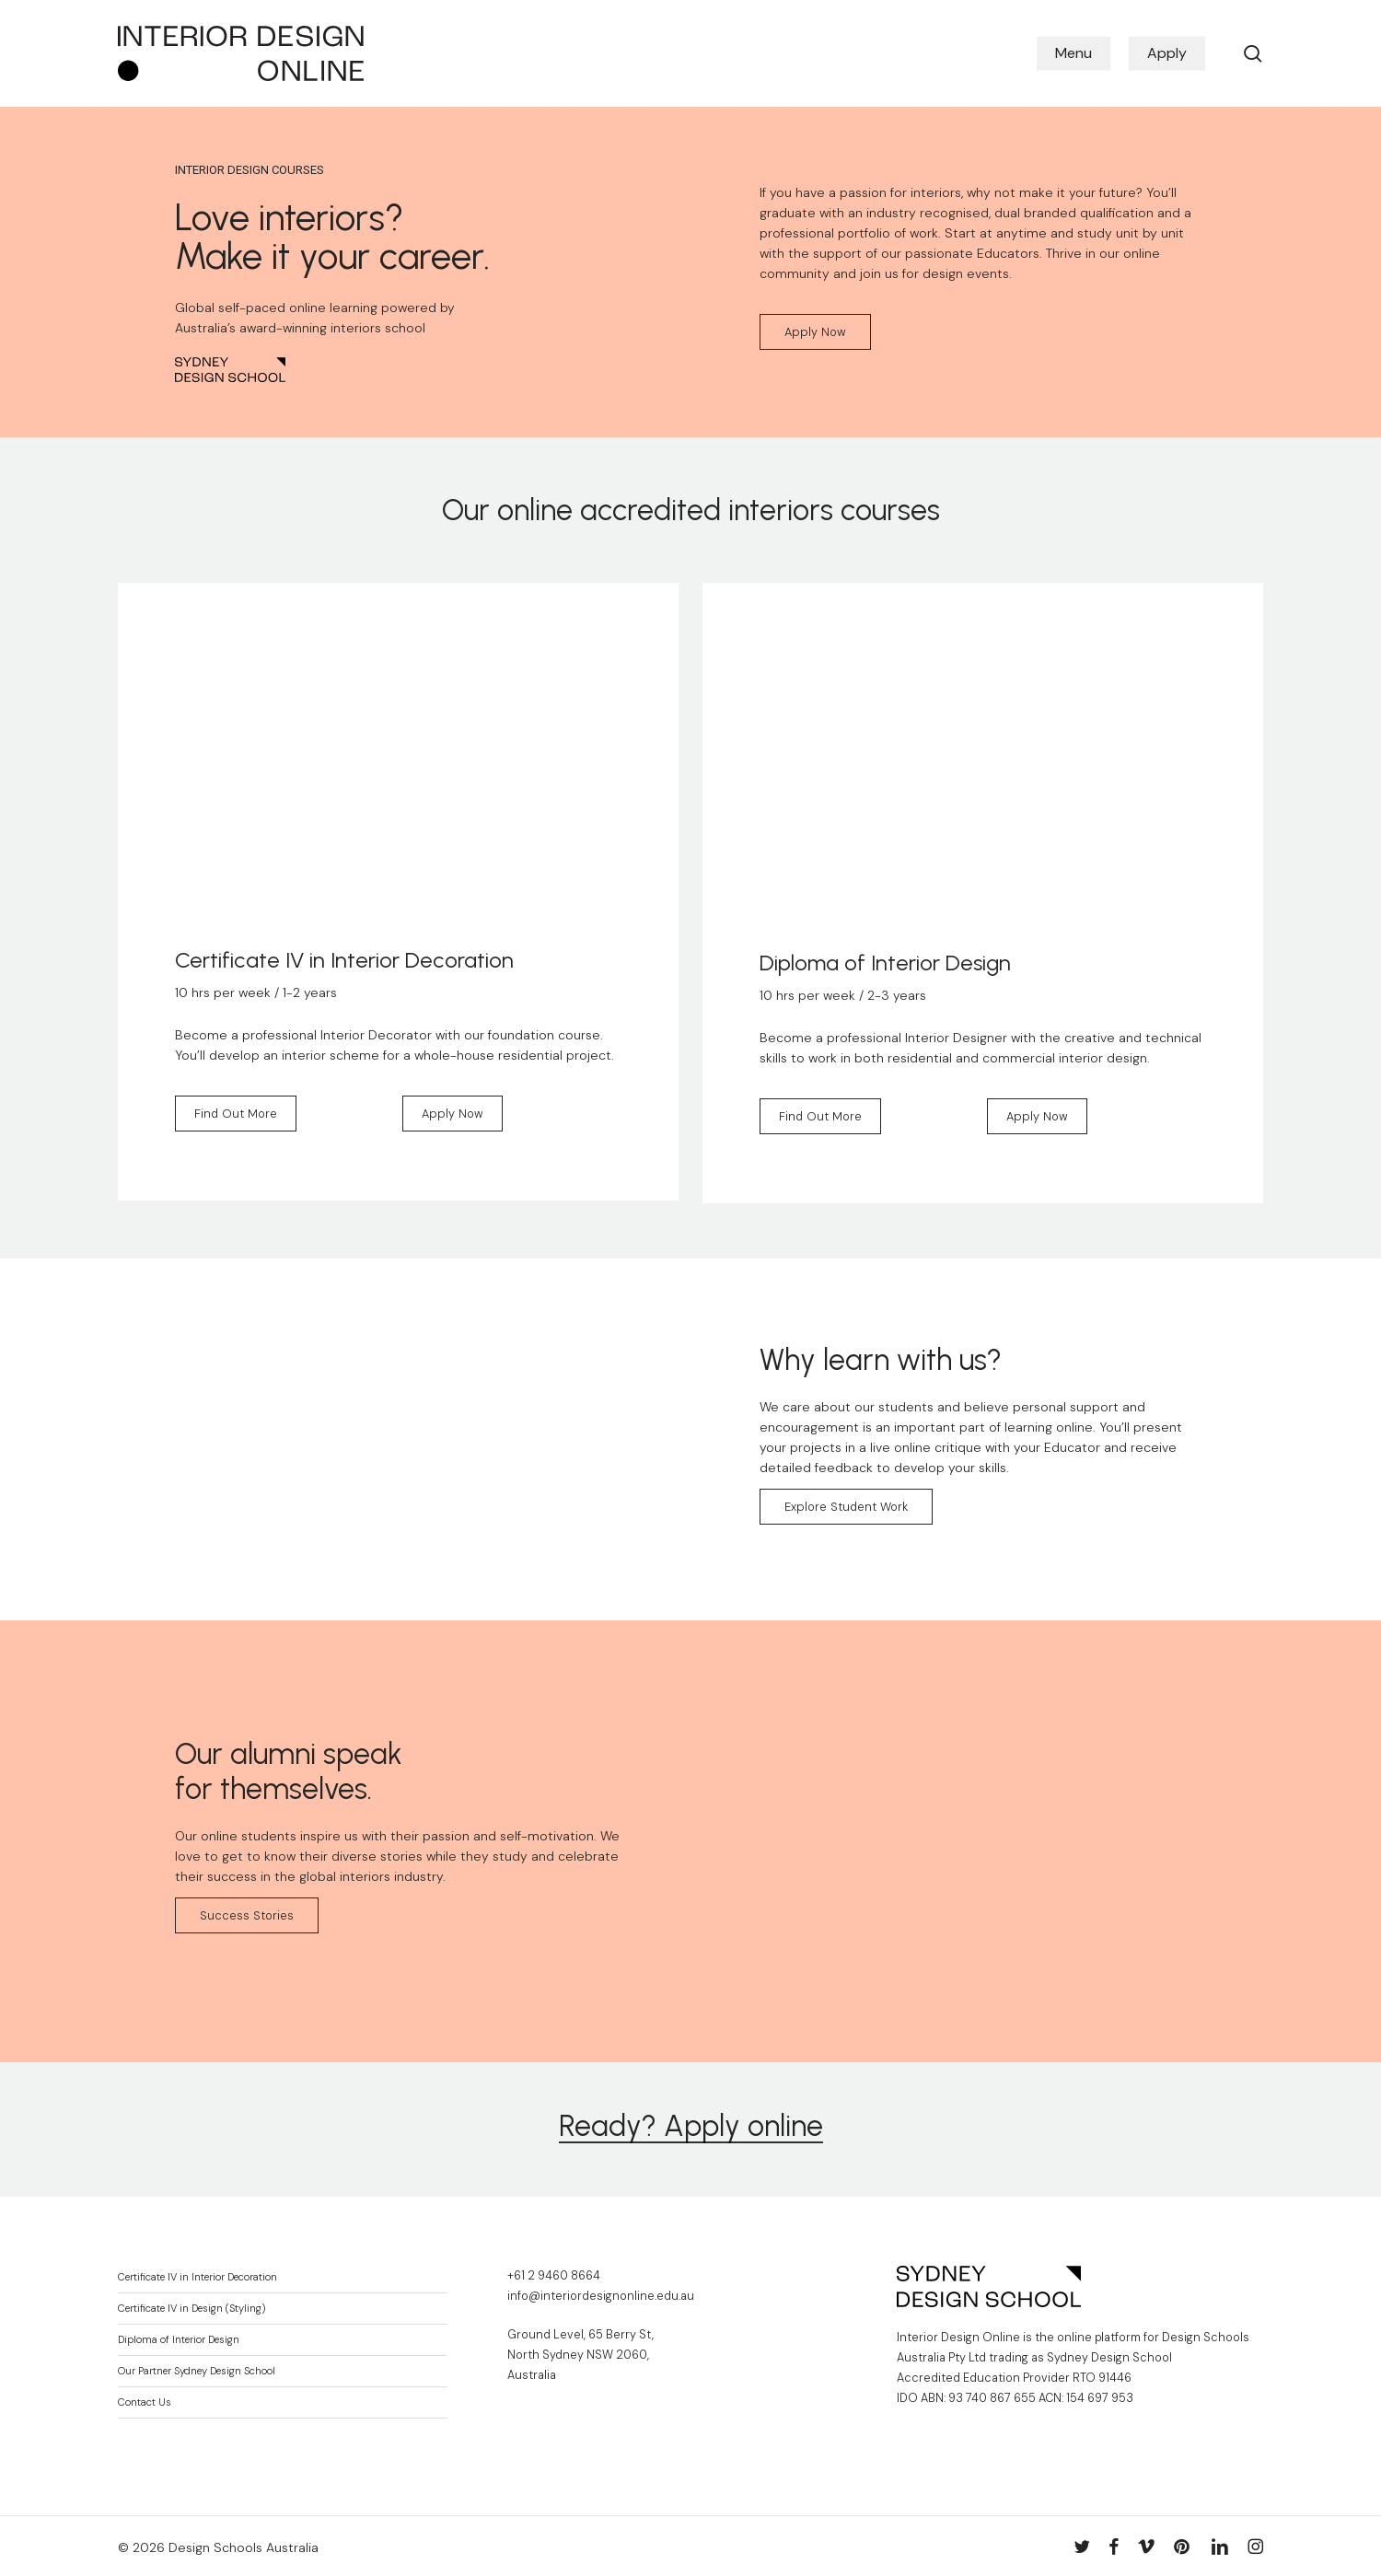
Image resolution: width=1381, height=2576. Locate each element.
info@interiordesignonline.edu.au (600, 2296)
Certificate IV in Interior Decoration (197, 2277)
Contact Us (144, 2402)
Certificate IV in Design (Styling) (191, 2308)
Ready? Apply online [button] (691, 2125)
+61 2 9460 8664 (553, 2276)
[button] (815, 332)
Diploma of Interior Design (178, 2340)
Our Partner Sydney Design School (196, 2371)
